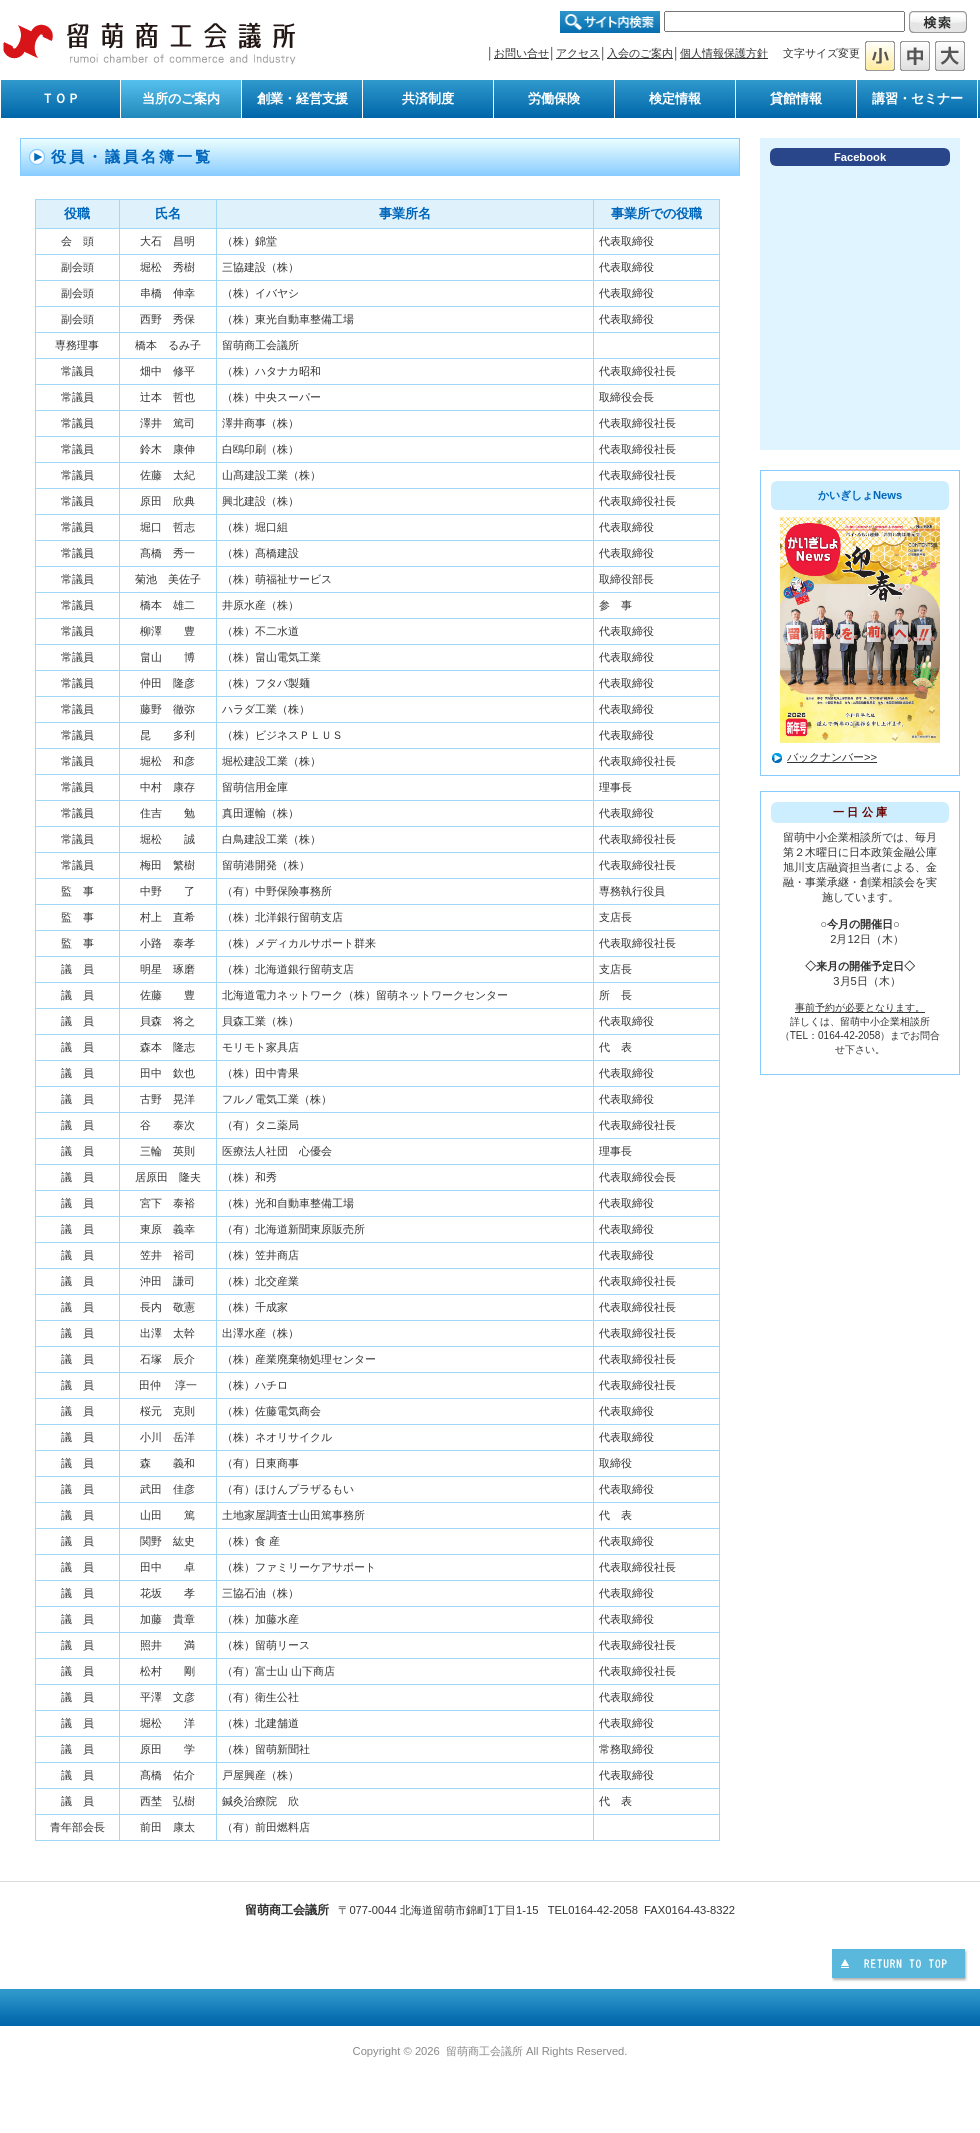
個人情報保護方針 (724, 53)
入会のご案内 (640, 53)
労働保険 (554, 98)
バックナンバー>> (832, 757)
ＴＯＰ (60, 98)
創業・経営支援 (302, 98)
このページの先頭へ (901, 1966)
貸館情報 (796, 98)
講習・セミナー (917, 98)
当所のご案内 (181, 98)
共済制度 (428, 98)
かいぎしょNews (860, 495)
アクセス (578, 53)
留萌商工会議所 (150, 42)
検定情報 (675, 98)
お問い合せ (521, 53)
